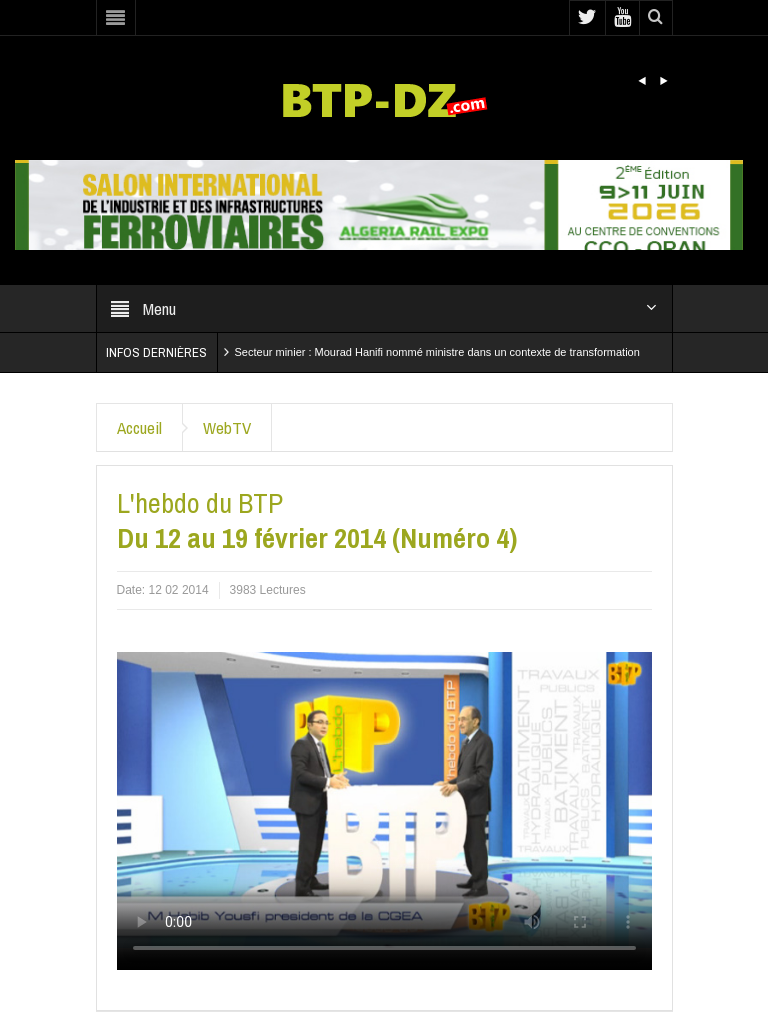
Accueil (139, 427)
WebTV (227, 427)
